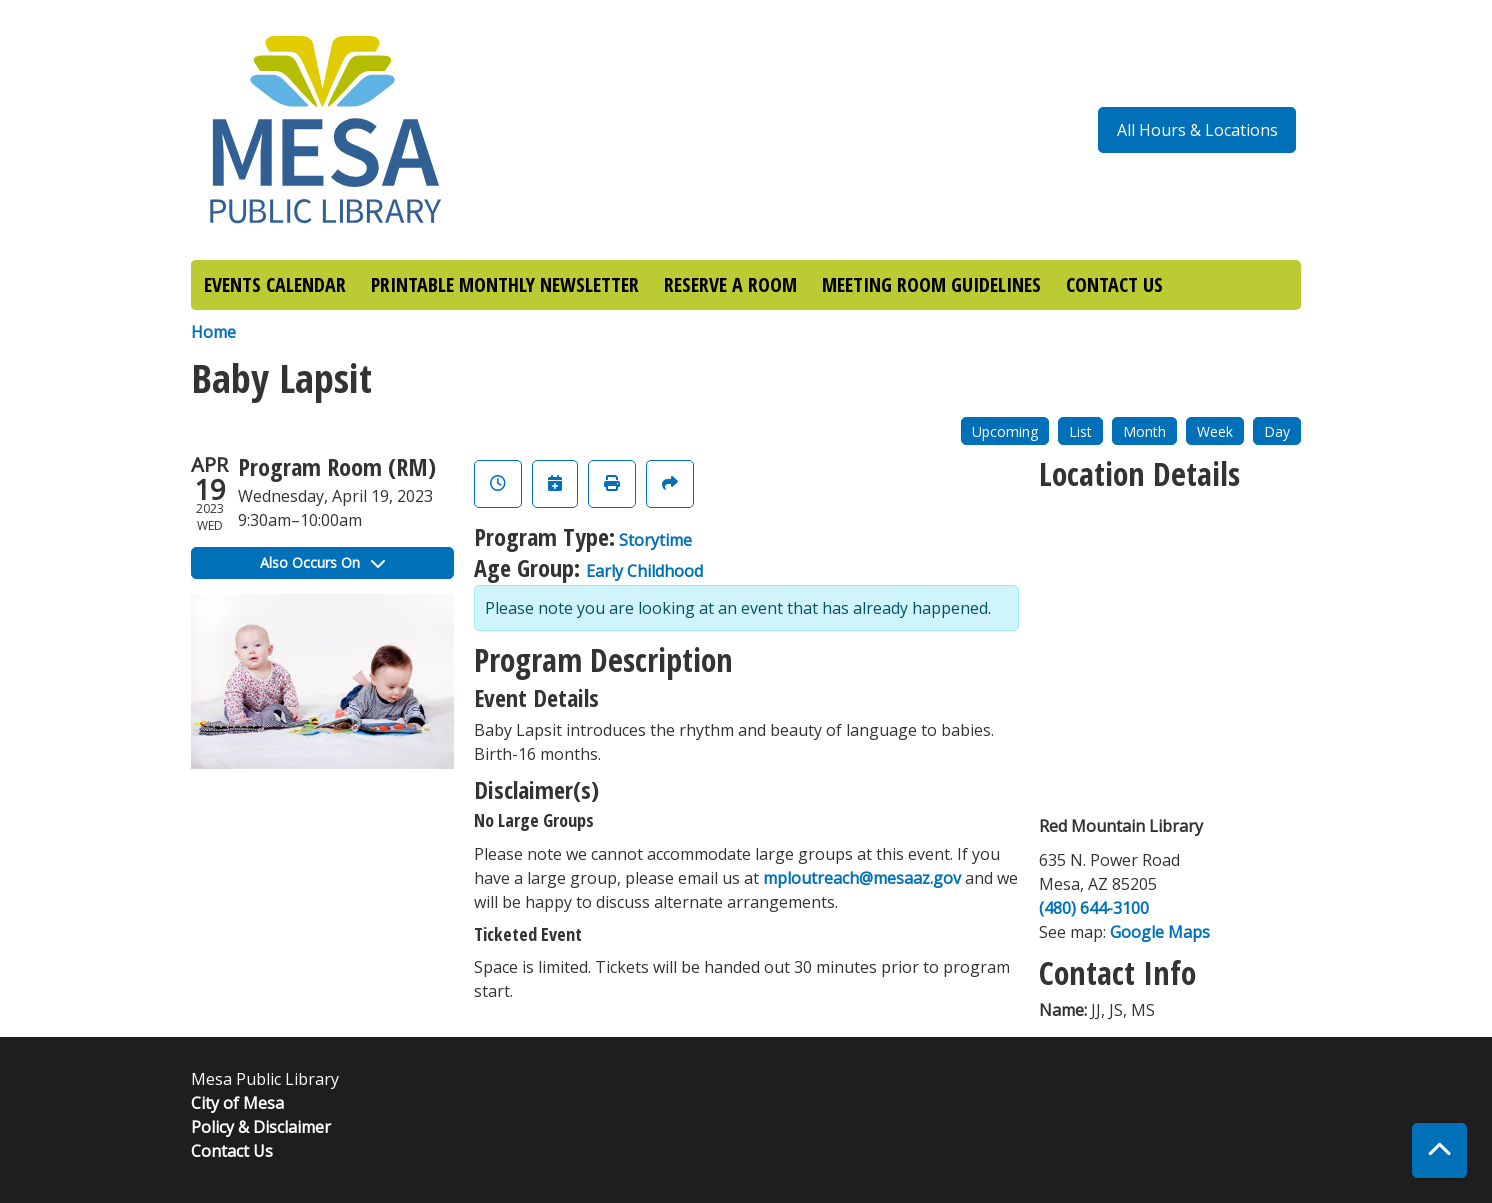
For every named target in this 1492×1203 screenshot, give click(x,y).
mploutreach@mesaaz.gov (862, 878)
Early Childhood (644, 571)
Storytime (655, 540)
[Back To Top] (1439, 1150)
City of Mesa (237, 1103)
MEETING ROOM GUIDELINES (931, 284)
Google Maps (1160, 932)
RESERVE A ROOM (730, 284)
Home (213, 332)
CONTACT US (1114, 284)
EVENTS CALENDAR (275, 284)
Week (1215, 431)
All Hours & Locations (1197, 130)
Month (1144, 431)
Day (1277, 431)
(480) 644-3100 (1094, 908)
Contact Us (232, 1151)
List (1080, 431)
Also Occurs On (322, 562)
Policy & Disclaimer (261, 1127)
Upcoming (1005, 431)
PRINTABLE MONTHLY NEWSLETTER (505, 284)
